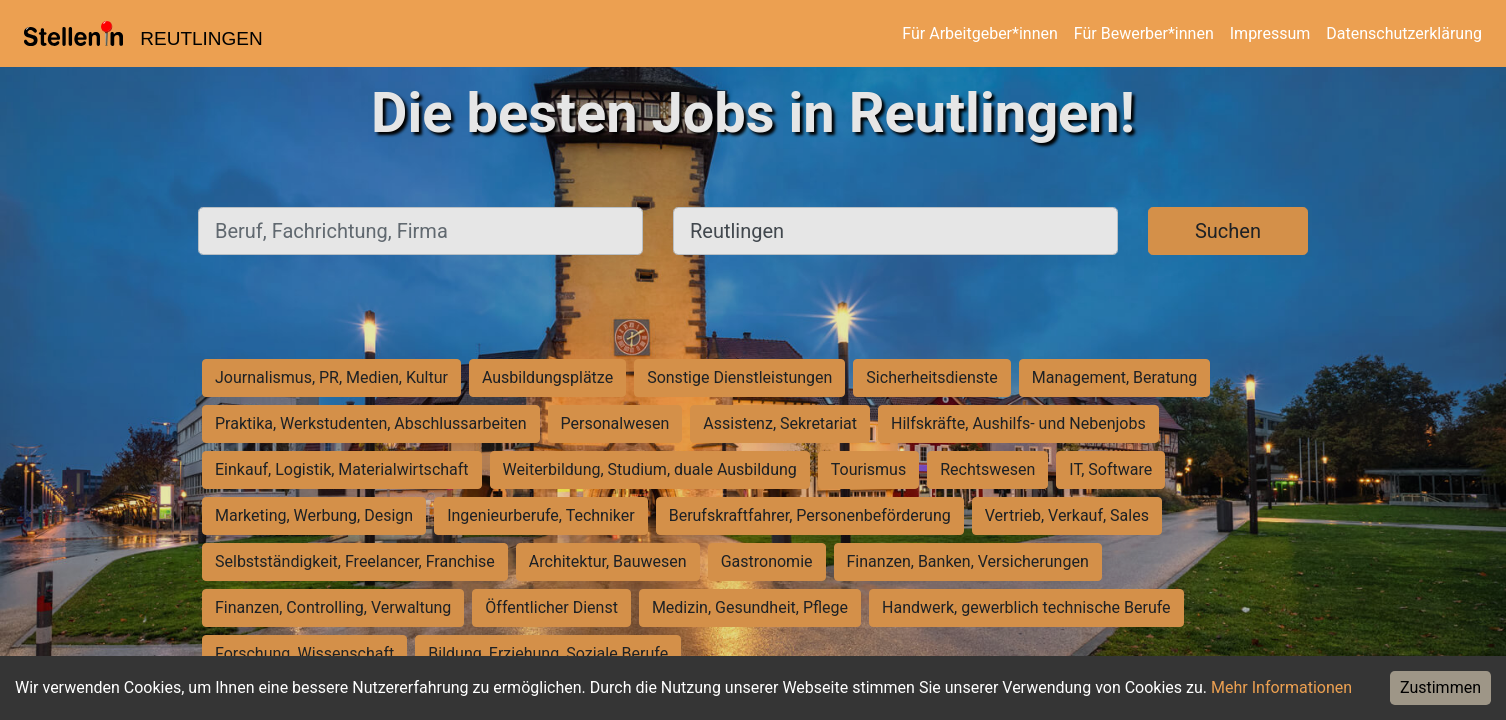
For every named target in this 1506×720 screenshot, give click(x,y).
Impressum (1270, 33)
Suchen (1228, 231)
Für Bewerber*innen (1144, 33)
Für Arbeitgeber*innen (979, 33)
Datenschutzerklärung (1404, 33)
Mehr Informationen (1281, 687)
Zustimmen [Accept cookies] (1440, 687)
